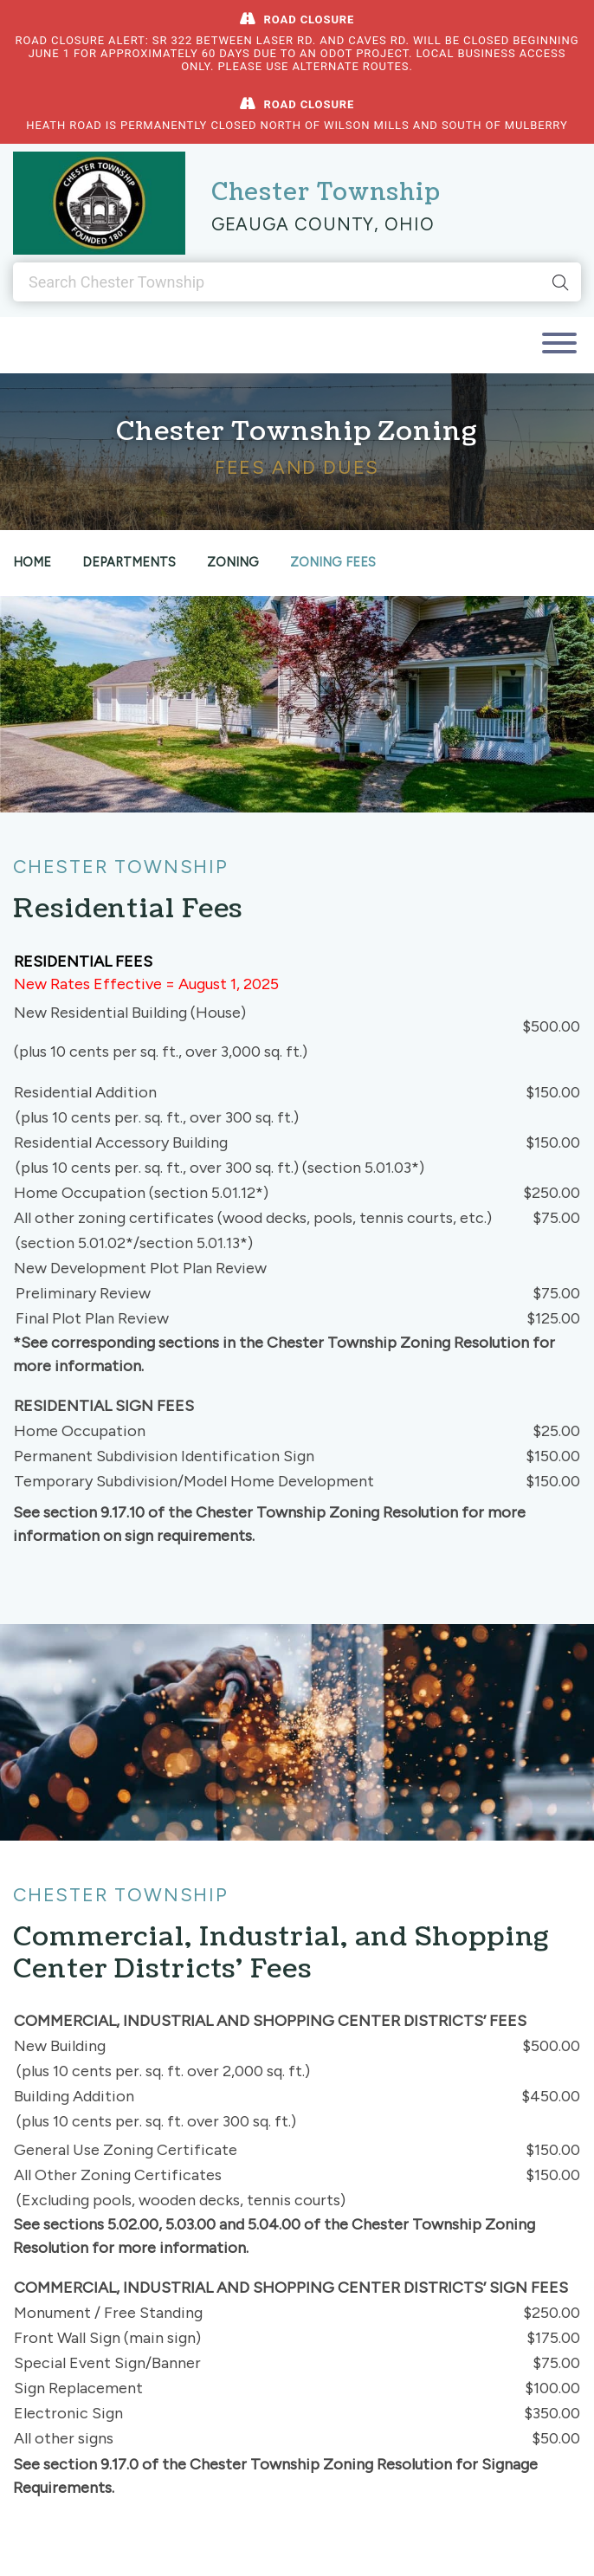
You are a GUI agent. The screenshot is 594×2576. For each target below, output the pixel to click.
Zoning (233, 562)
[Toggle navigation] (559, 345)
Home (32, 562)
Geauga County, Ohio (323, 224)
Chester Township (326, 192)
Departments (129, 562)
